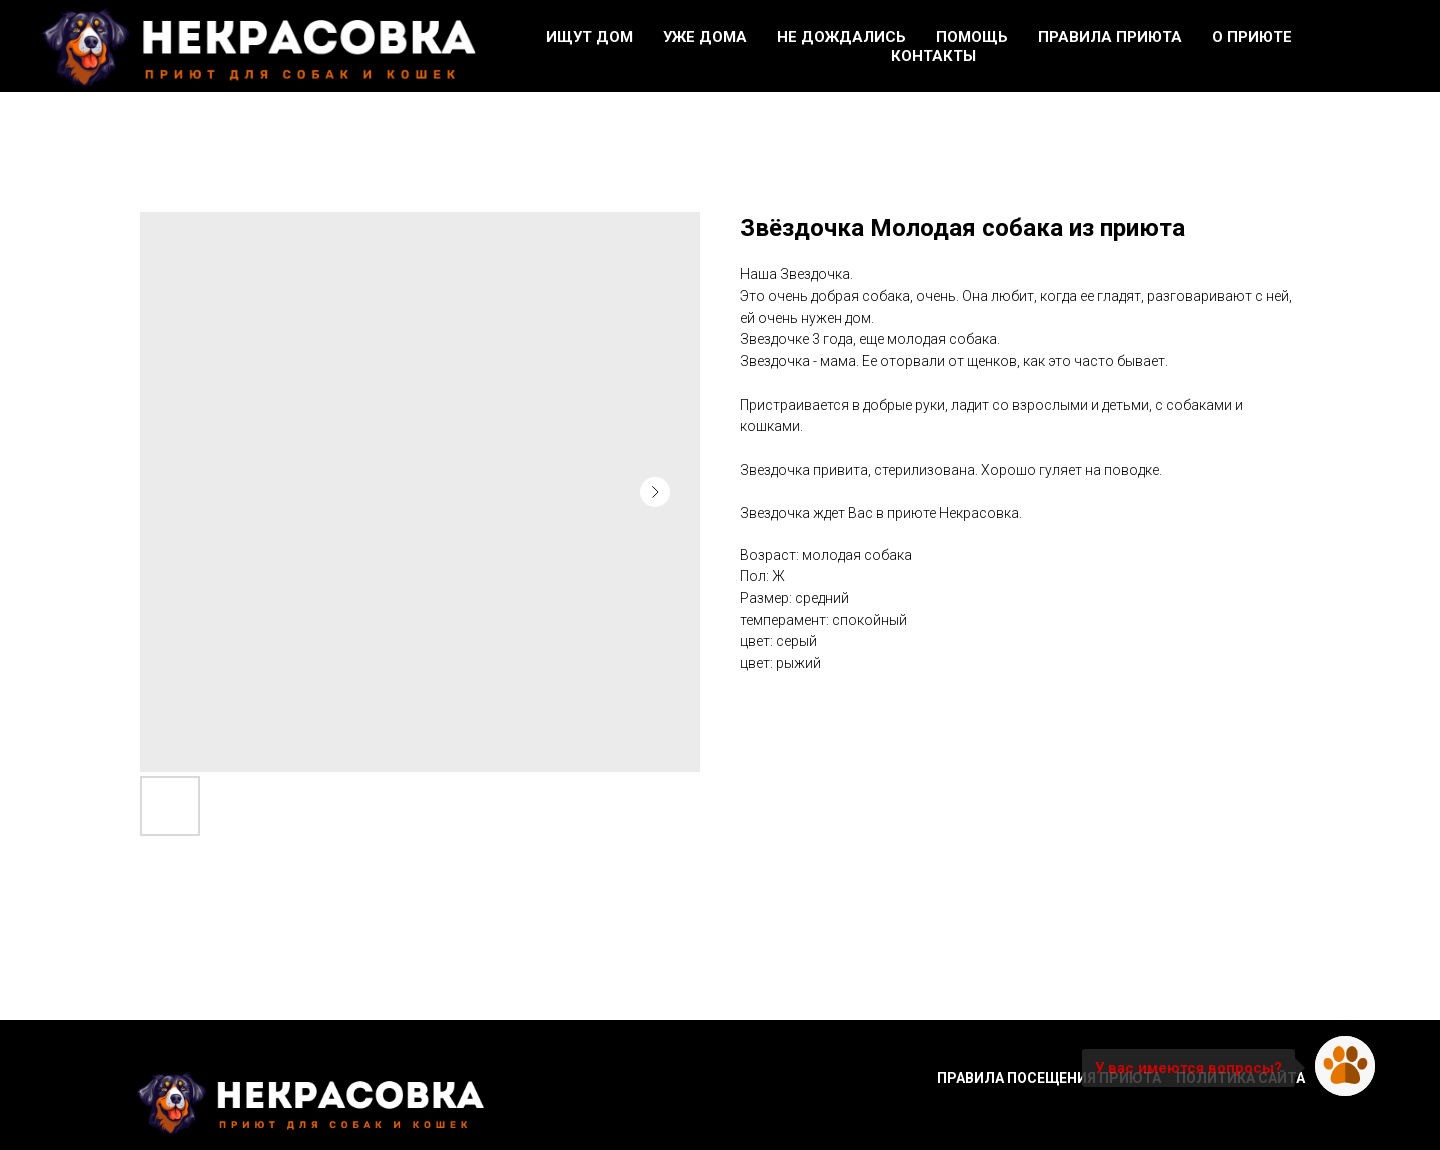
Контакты (933, 56)
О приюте (1252, 37)
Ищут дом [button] (589, 37)
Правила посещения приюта (1049, 1078)
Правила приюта (1110, 37)
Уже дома (705, 37)
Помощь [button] (972, 37)
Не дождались (841, 37)
